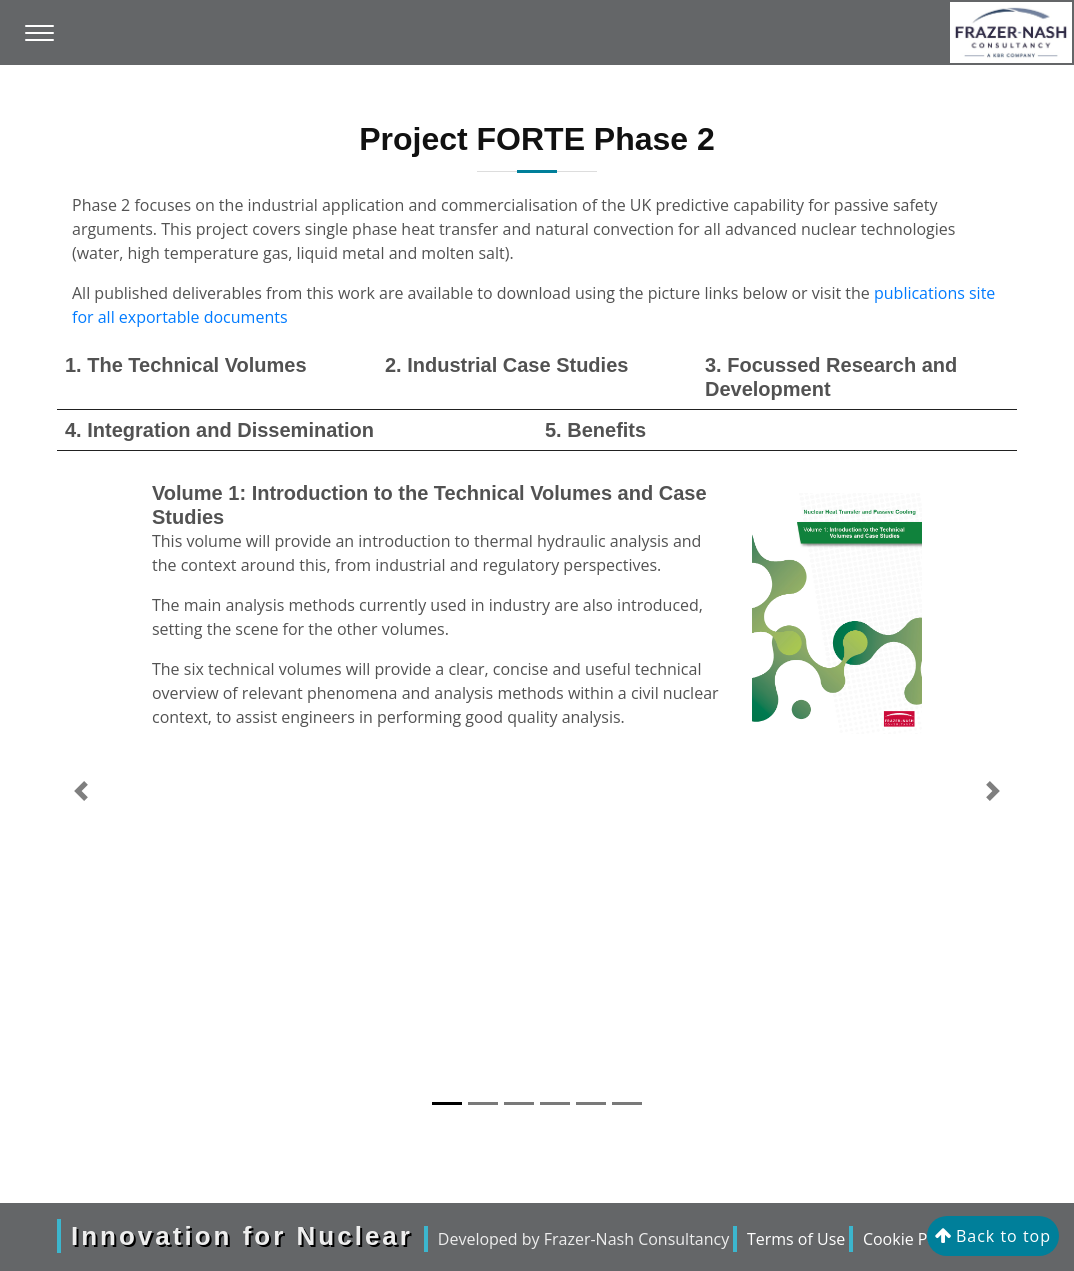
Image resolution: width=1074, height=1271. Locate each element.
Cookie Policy (912, 1239)
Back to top (993, 1236)
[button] (81, 791)
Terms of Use (796, 1239)
